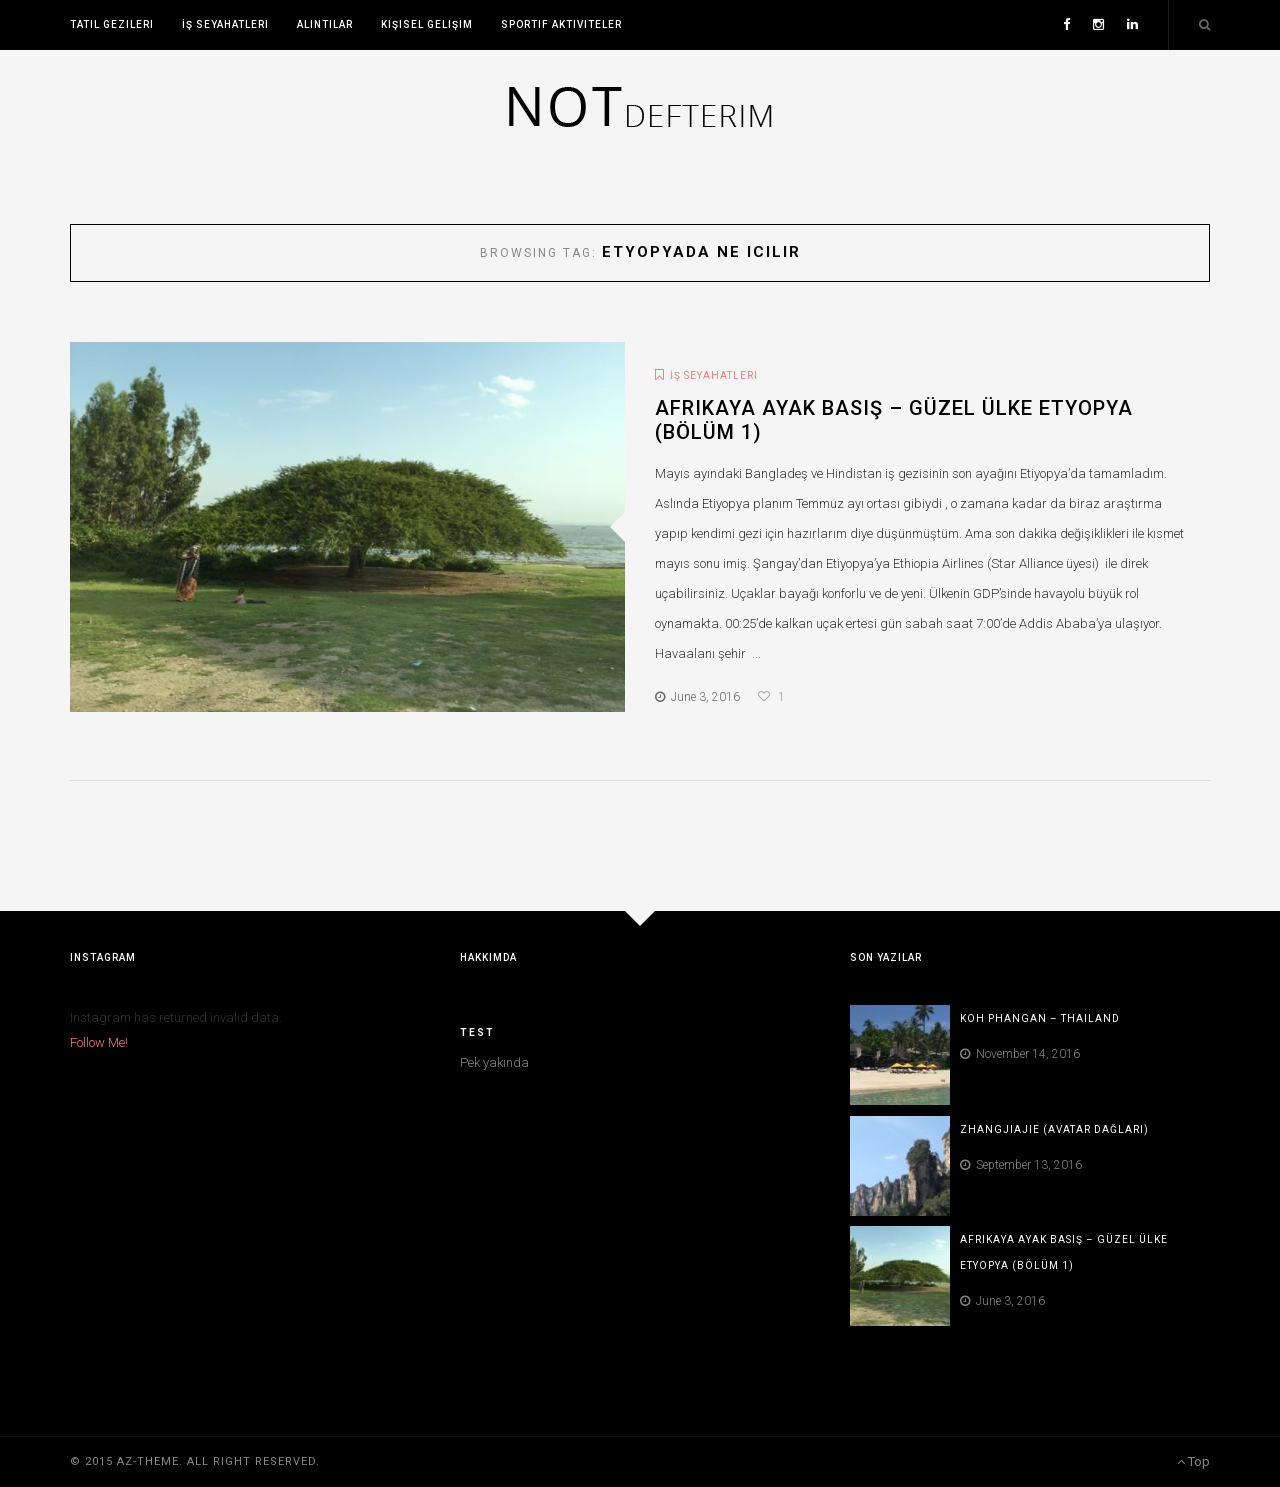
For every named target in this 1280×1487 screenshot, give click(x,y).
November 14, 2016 (1020, 1054)
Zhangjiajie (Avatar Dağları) (1054, 1129)
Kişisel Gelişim (427, 24)
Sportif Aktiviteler (561, 24)
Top (1193, 1461)
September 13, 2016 (1021, 1165)
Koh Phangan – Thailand (1040, 1018)
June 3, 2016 (697, 697)
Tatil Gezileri (112, 24)
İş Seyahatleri (225, 24)
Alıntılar (325, 24)
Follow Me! (99, 1042)
